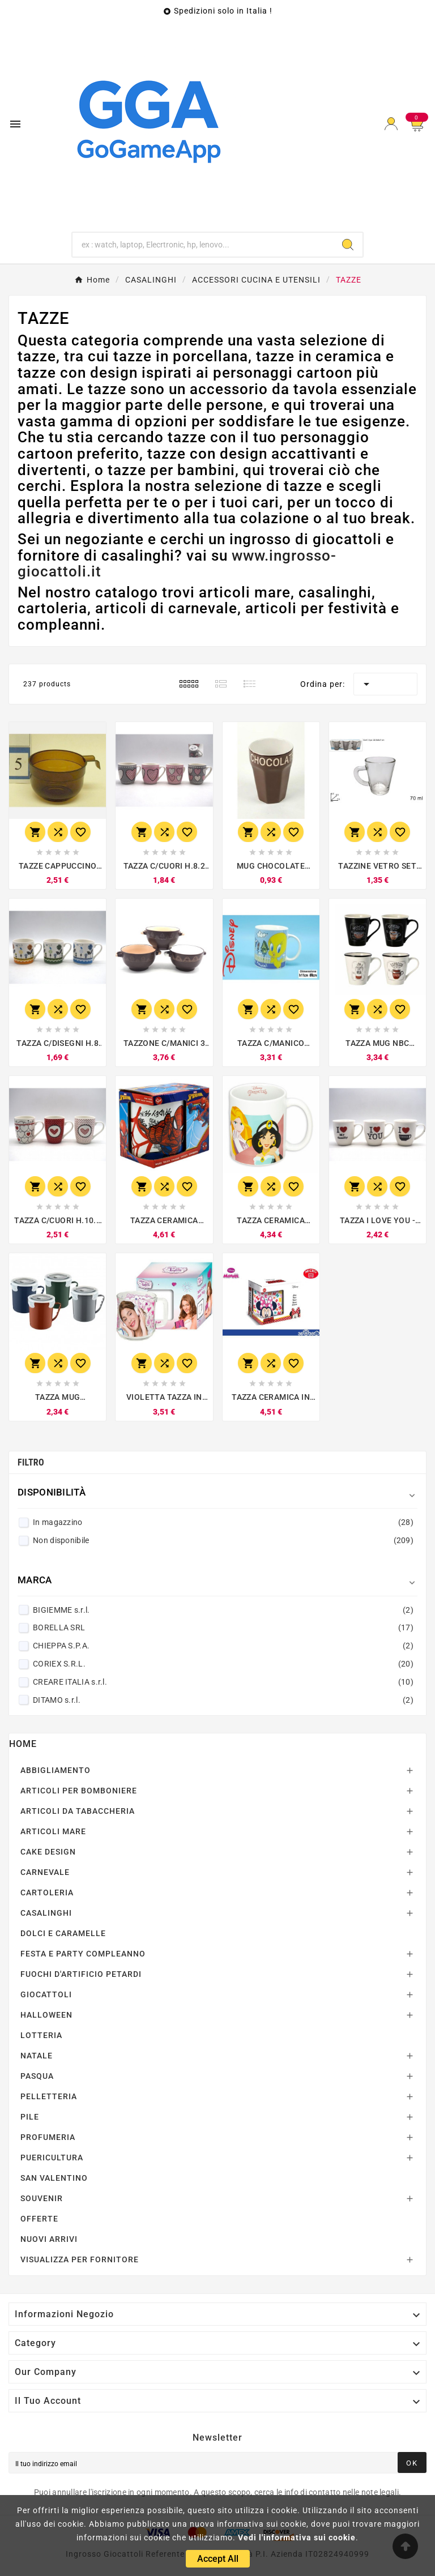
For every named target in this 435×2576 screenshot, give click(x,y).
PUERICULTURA (51, 2157)
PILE (29, 2116)
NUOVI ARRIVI (49, 2239)
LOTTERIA (41, 2035)
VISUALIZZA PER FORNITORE (79, 2259)
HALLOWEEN (46, 2014)
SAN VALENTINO (54, 2177)
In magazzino (223, 1522)
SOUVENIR (41, 2198)
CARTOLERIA (47, 1892)
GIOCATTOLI (46, 1994)
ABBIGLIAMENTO (55, 1770)
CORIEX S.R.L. (223, 1663)
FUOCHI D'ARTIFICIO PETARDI (81, 1974)
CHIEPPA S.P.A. (223, 1645)
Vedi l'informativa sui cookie (297, 2537)
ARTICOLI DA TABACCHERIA (77, 1810)
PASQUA (37, 2076)
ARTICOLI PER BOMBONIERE (78, 1790)
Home (23, 1743)
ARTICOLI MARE (53, 1831)
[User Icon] (391, 123)
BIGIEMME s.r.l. (223, 1609)
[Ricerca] (203, 245)
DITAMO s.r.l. (223, 1699)
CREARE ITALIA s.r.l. (223, 1681)
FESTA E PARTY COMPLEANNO (83, 1953)
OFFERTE (39, 2218)
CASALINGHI (46, 1912)
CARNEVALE (45, 1872)
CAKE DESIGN (48, 1851)
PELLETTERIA (48, 2096)
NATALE (36, 2055)
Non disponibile (223, 1540)
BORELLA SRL (223, 1627)
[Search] (347, 244)
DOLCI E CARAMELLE (63, 1933)
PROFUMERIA (47, 2137)
